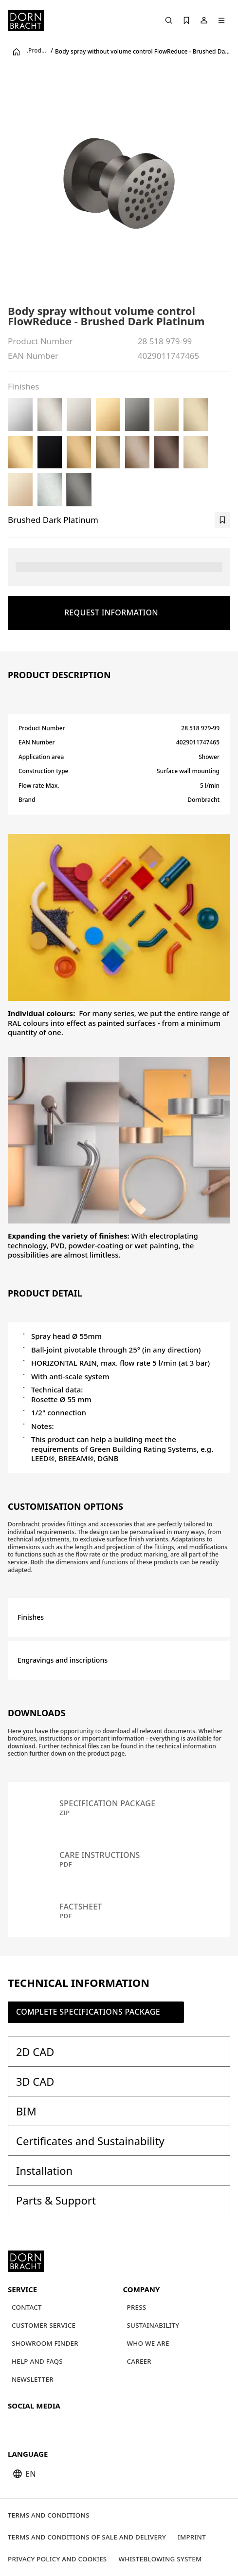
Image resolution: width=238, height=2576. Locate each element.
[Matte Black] (49, 452)
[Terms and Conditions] (49, 2515)
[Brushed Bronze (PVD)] (137, 452)
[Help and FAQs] (37, 2362)
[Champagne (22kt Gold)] (20, 489)
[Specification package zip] (119, 1808)
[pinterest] (51, 2426)
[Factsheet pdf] (119, 1911)
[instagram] (34, 2426)
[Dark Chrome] (137, 414)
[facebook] (69, 2426)
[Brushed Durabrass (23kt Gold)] (20, 452)
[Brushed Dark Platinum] (79, 489)
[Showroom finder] (45, 2344)
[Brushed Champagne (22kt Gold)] (195, 452)
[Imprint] (192, 2537)
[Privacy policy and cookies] (57, 2559)
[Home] (26, 20)
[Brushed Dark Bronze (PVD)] (166, 452)
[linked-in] (87, 2426)
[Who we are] (148, 2344)
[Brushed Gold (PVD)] (79, 452)
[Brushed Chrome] (49, 489)
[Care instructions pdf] (119, 1859)
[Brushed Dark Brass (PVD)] (108, 452)
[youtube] (16, 2426)
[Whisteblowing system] (159, 2559)
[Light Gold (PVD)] (166, 414)
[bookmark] (222, 520)
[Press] (136, 2307)
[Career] (139, 2362)
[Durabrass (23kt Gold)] (108, 414)
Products (38, 51)
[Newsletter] (33, 2380)
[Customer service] (43, 2326)
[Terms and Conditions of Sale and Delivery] (87, 2537)
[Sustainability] (153, 2326)
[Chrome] (20, 414)
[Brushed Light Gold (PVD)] (195, 414)
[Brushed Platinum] (49, 414)
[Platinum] (79, 414)
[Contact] (27, 2307)
